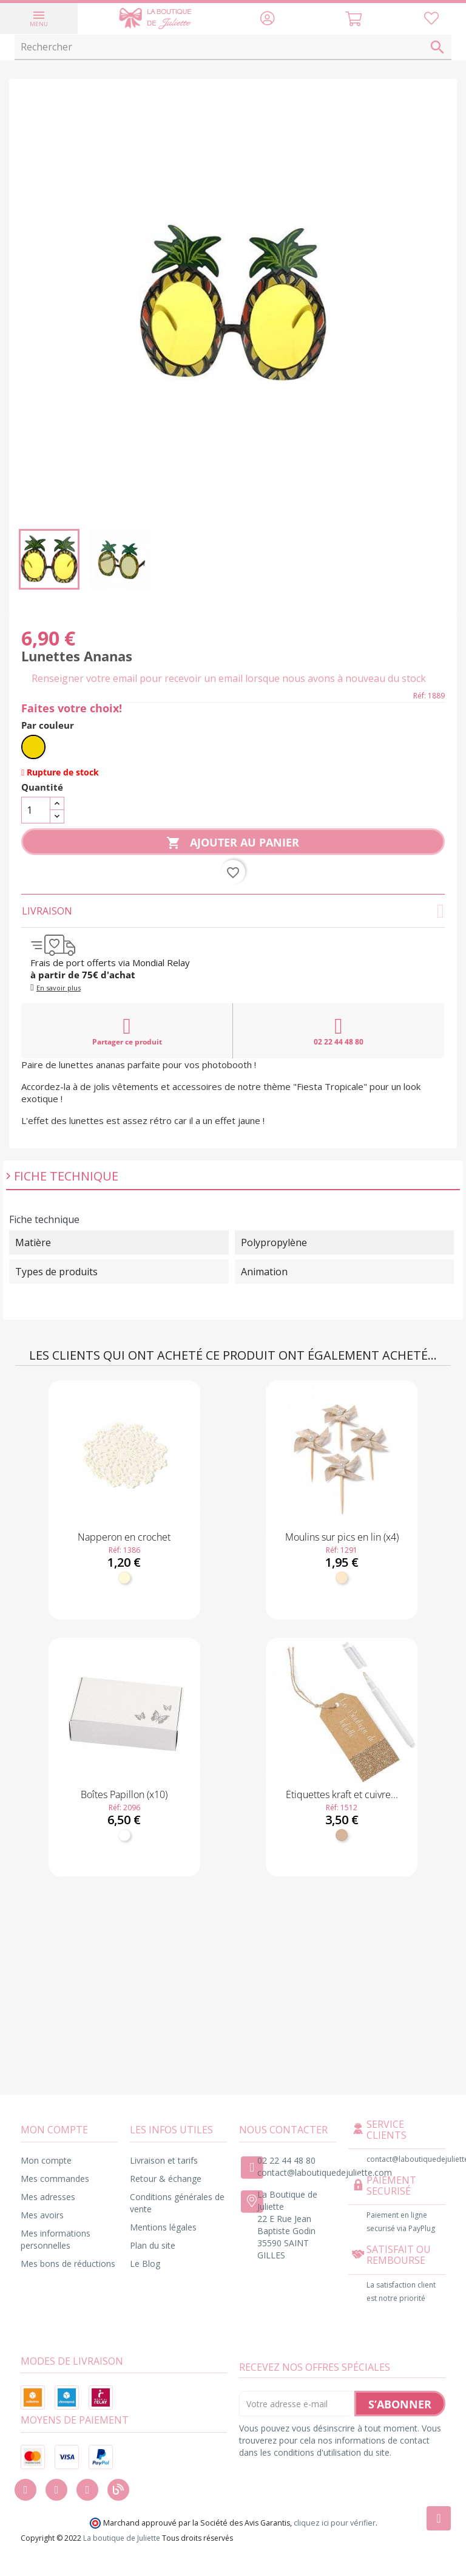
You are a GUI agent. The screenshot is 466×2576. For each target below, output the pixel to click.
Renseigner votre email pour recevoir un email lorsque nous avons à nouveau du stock (229, 678)
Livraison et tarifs (164, 2160)
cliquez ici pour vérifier (335, 2523)
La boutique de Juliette (121, 2538)
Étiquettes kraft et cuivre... (342, 1794)
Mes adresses (48, 2197)
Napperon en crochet (124, 1537)
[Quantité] (35, 810)
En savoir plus (58, 987)
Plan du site (152, 2245)
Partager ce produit (127, 1031)
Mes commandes (55, 2178)
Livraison (233, 911)
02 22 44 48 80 (338, 1031)
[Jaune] (33, 747)
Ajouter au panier (232, 843)
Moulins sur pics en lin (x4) (342, 1537)
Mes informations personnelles (55, 2239)
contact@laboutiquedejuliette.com (324, 2172)
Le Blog (145, 2263)
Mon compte (46, 2160)
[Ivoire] (124, 1578)
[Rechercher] (233, 47)
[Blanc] (124, 1835)
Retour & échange (165, 2178)
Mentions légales (163, 2227)
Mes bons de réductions (68, 2263)
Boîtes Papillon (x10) (124, 1794)
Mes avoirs (42, 2215)
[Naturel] (342, 1578)
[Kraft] (342, 1835)
